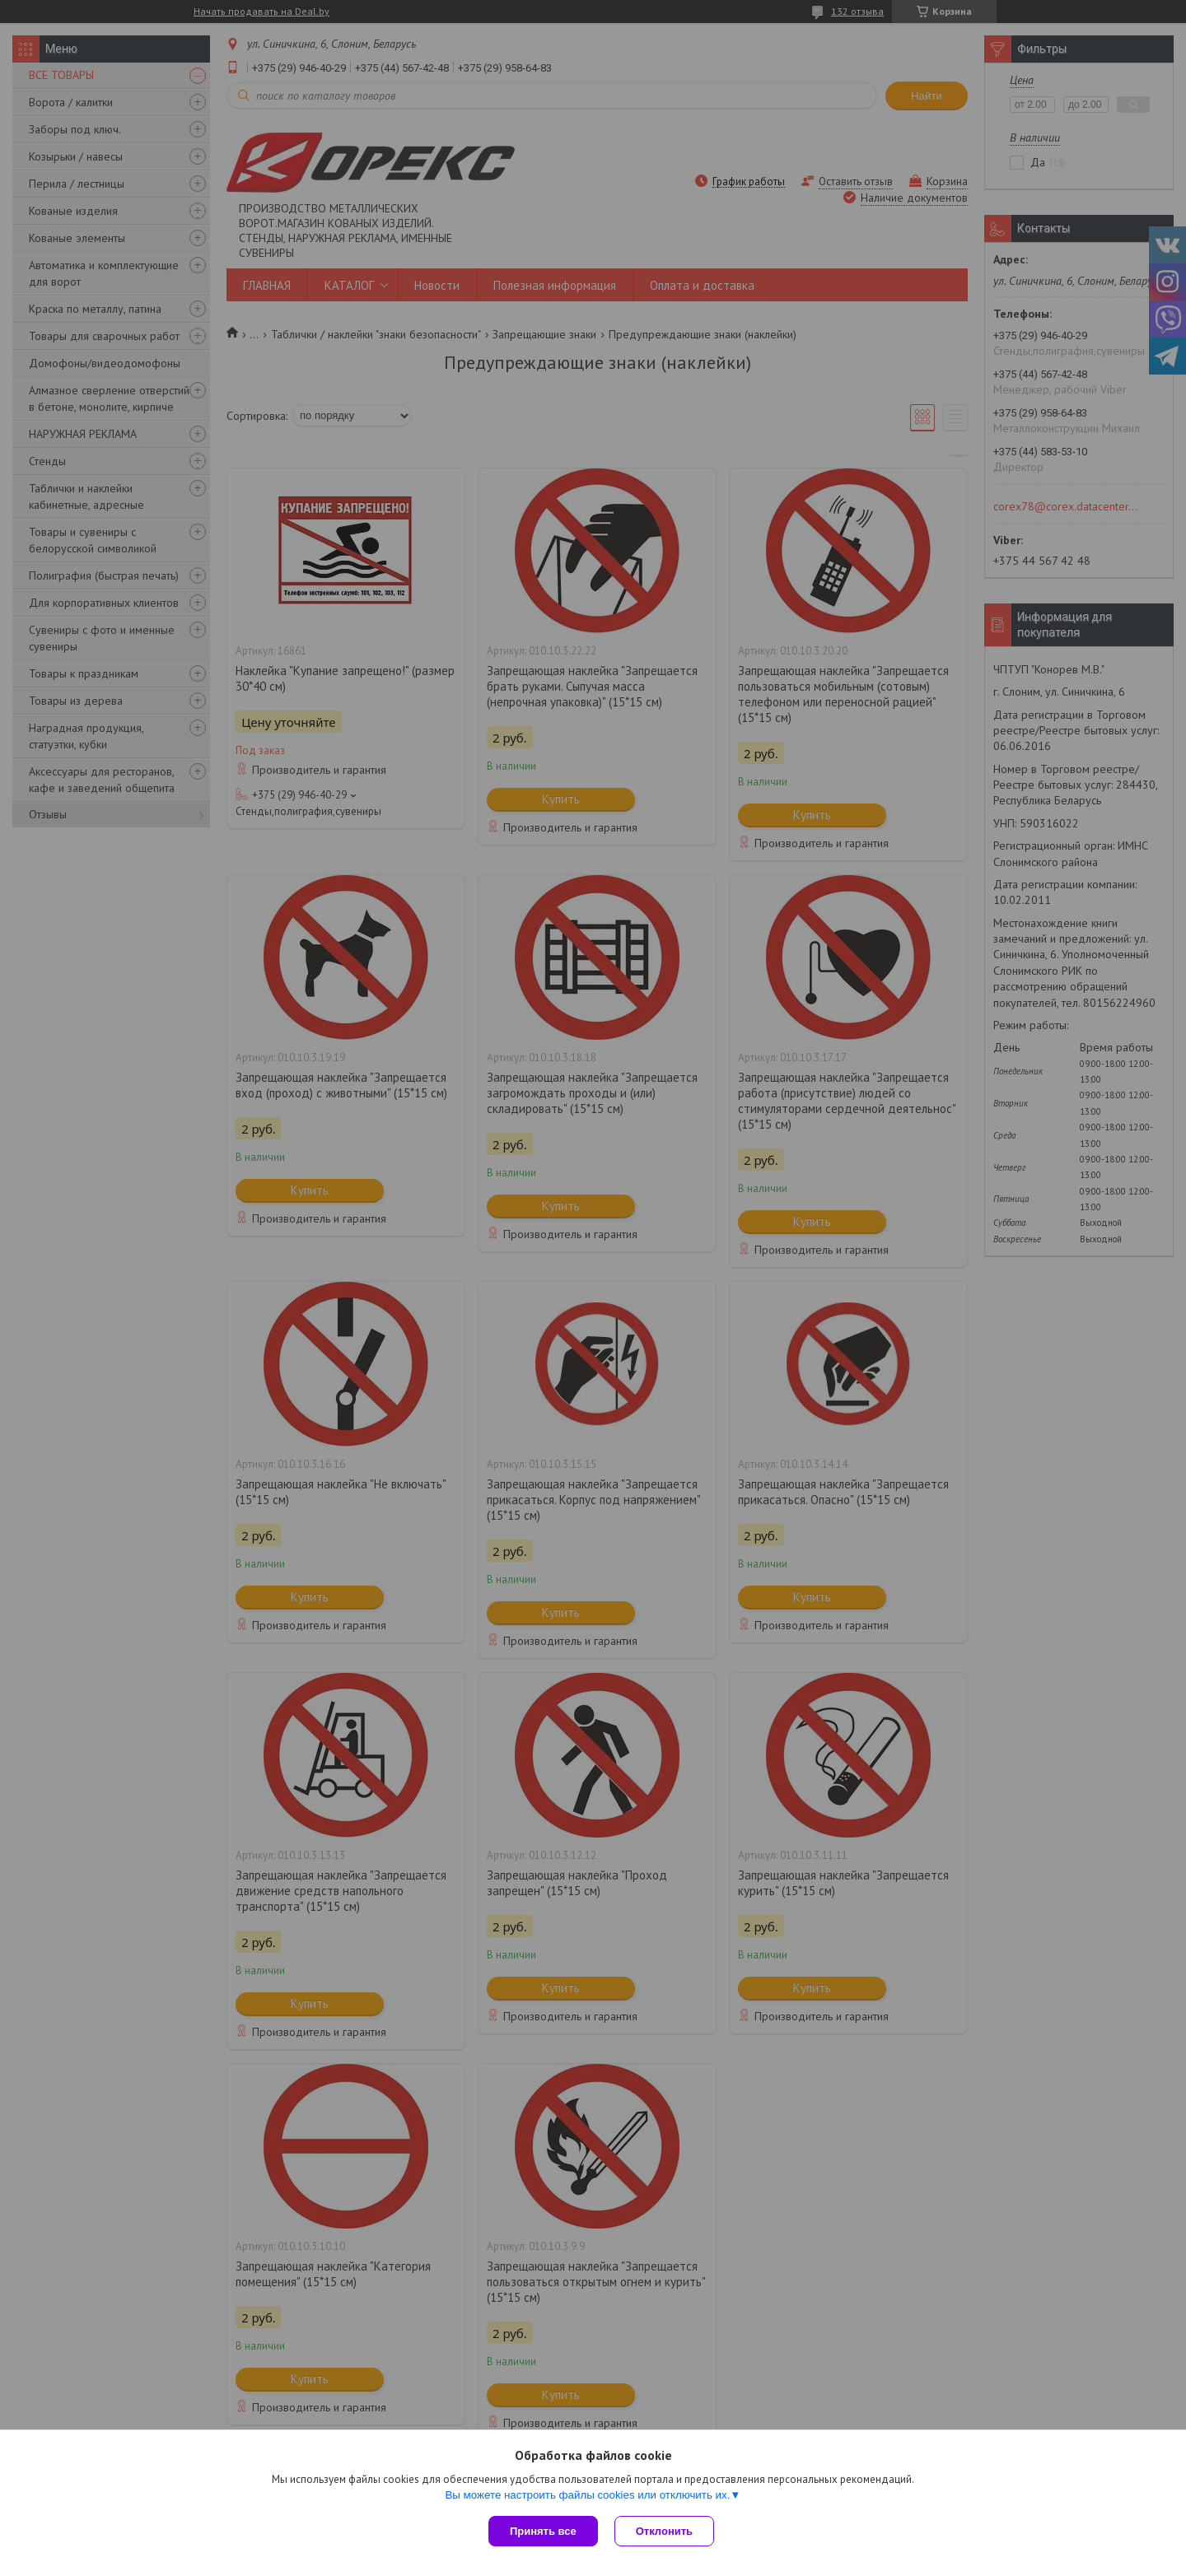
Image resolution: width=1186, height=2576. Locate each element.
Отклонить (664, 2531)
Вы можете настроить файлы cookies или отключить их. (587, 2495)
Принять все (543, 2531)
